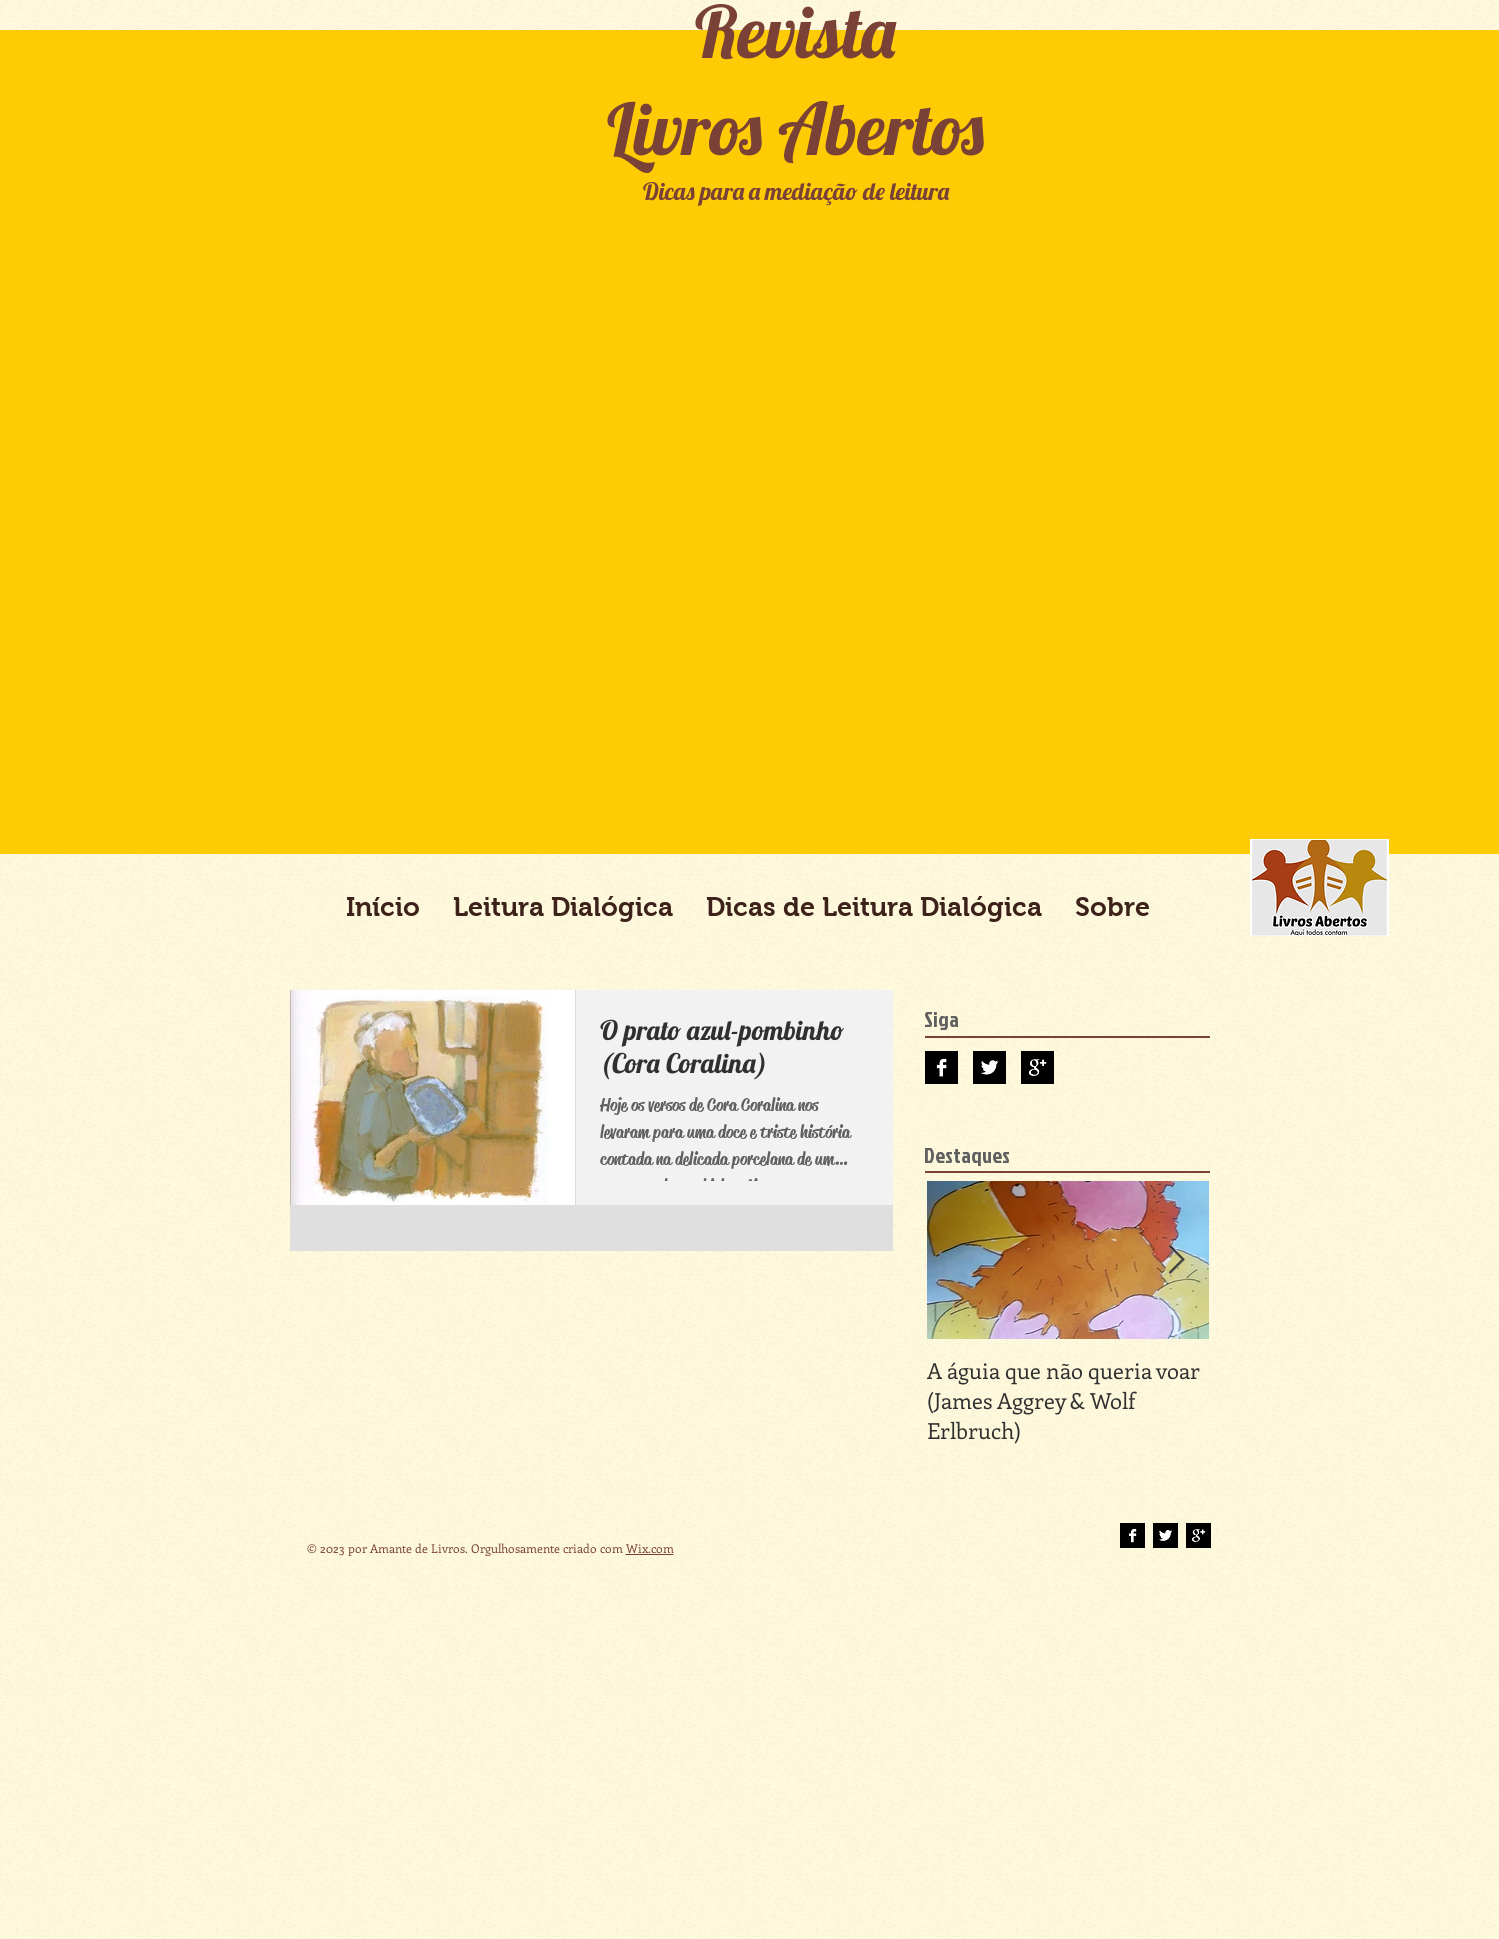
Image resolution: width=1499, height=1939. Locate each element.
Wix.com (650, 1548)
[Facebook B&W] (941, 1067)
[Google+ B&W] (1037, 1067)
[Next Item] (1177, 1260)
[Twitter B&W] (989, 1067)
